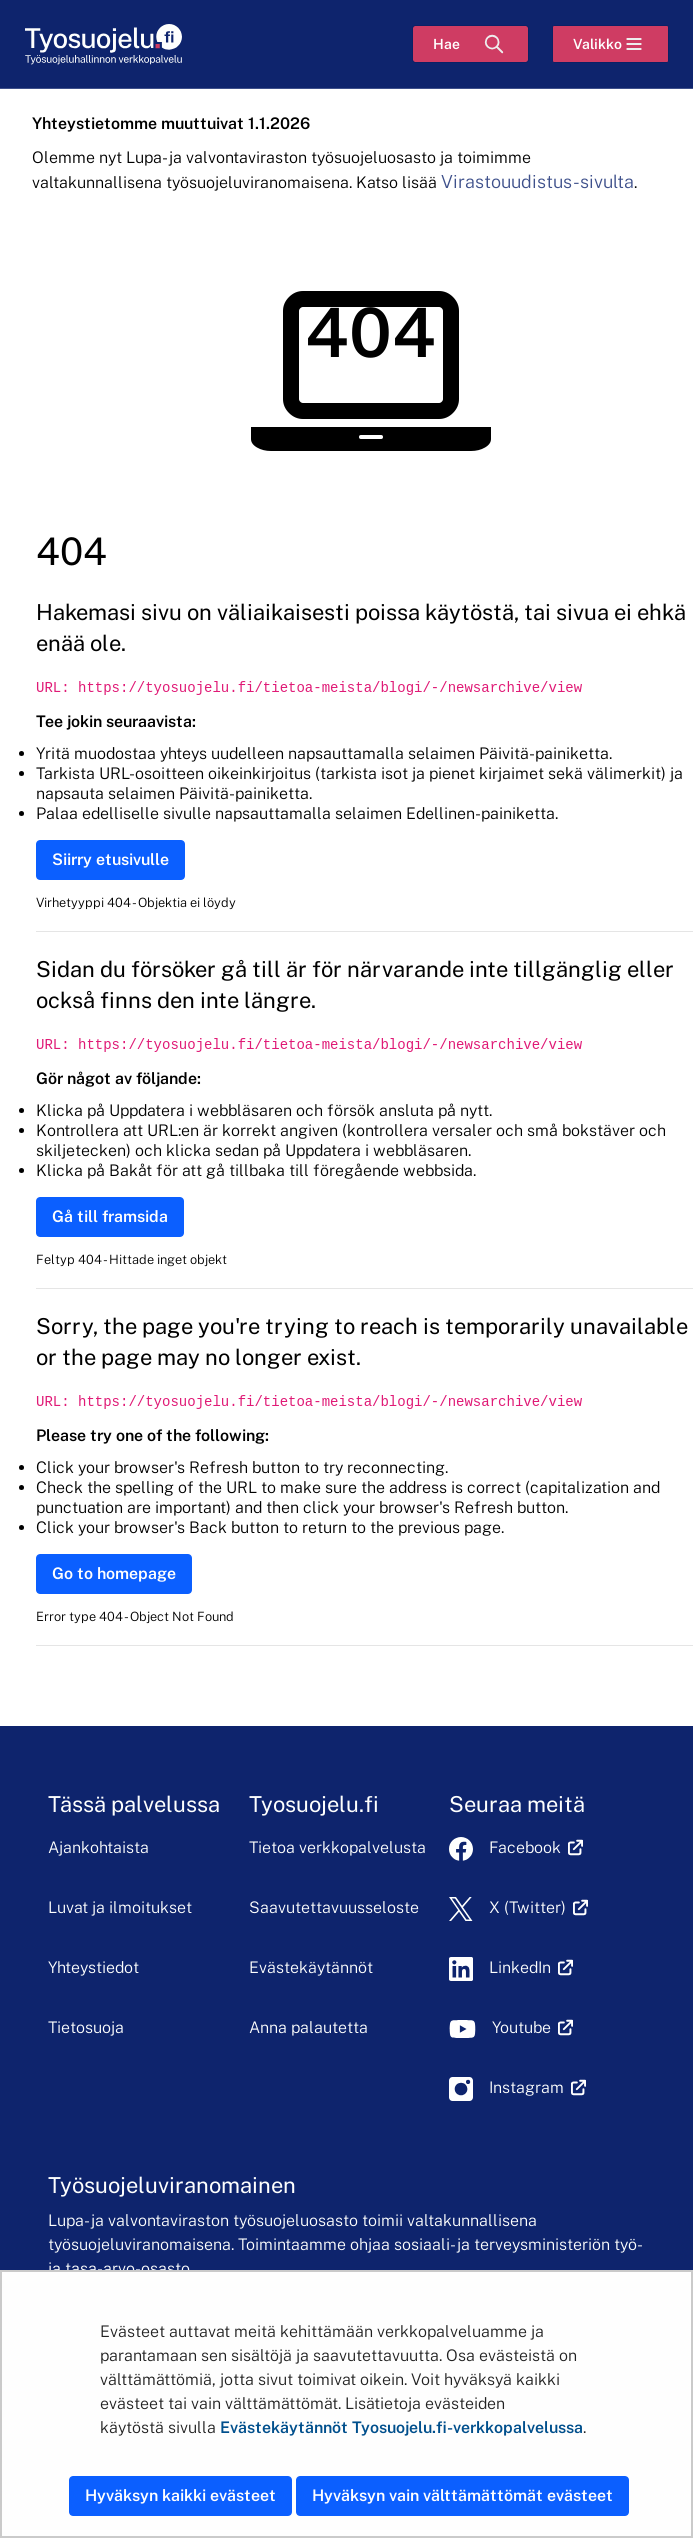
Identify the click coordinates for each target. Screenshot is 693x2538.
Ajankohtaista (98, 1847)
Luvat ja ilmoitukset (120, 1907)
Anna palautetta (308, 2027)
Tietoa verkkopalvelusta (337, 1847)
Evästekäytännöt (311, 1967)
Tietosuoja (86, 2027)
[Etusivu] (103, 44)
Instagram (537, 2087)
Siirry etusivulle (110, 859)
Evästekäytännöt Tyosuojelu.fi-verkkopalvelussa (401, 2427)
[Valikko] (610, 44)
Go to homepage (114, 1573)
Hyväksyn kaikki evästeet (180, 2495)
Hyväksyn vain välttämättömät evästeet (462, 2495)
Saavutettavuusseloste (334, 1907)
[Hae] (470, 44)
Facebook (536, 1847)
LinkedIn (531, 1967)
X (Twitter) (538, 1907)
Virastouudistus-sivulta (537, 181)
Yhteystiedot (93, 1967)
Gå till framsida (110, 1216)
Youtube (532, 2027)
